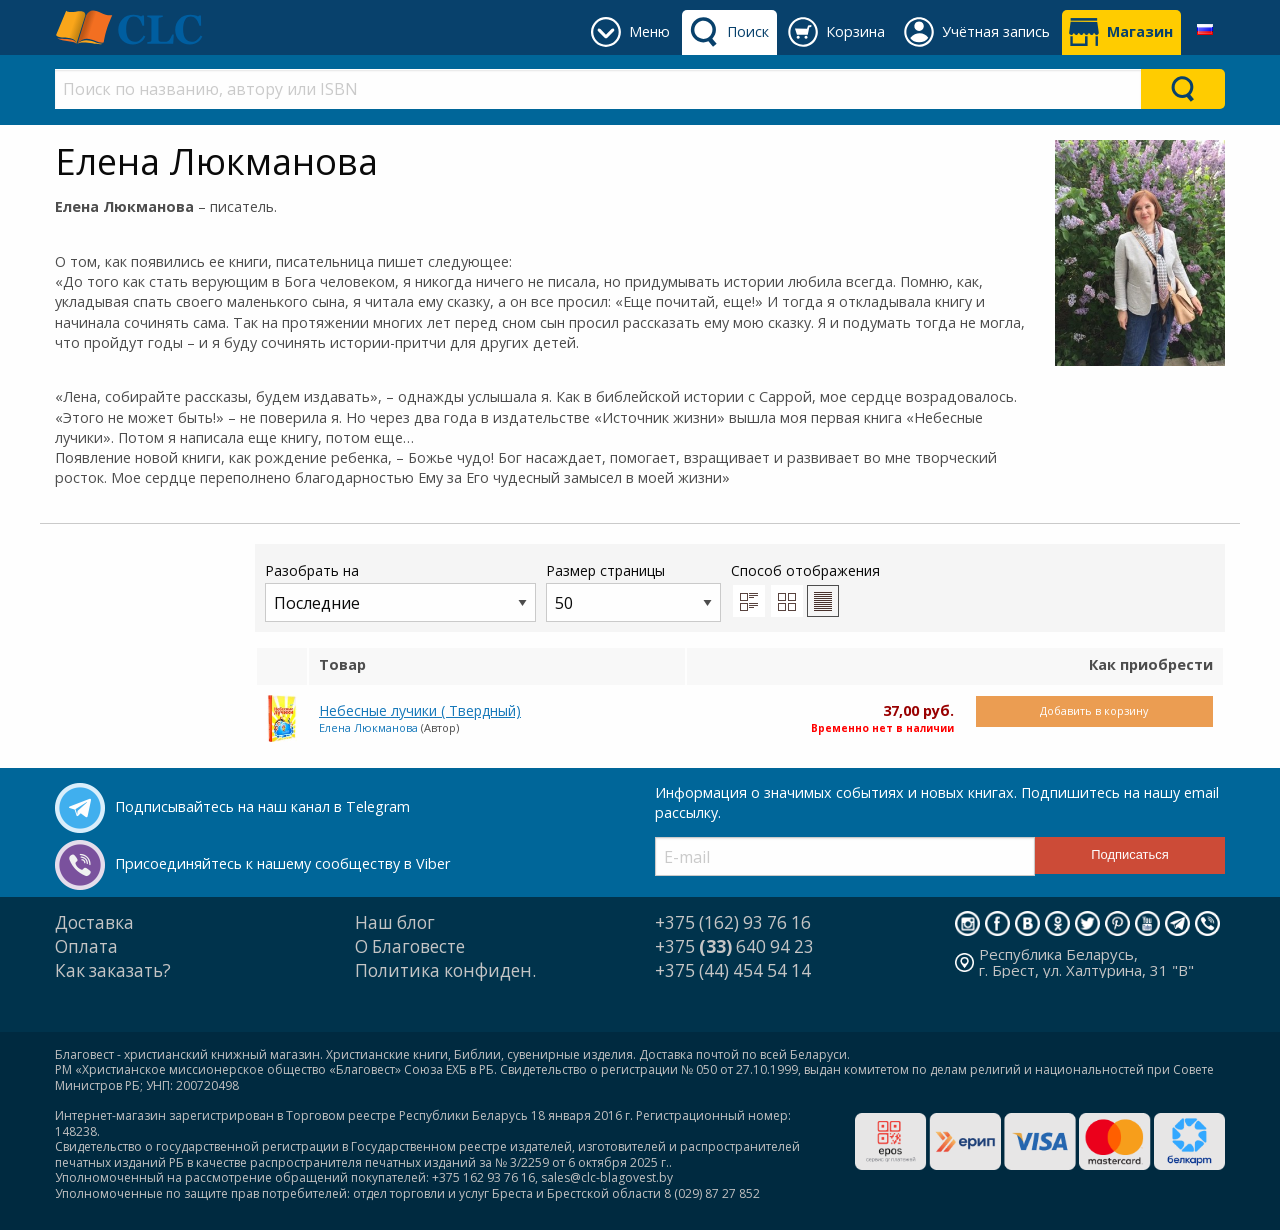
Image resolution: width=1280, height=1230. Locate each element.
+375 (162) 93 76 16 (733, 922)
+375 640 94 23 (734, 946)
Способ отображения (805, 589)
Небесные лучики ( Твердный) (420, 710)
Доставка (94, 922)
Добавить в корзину (1094, 710)
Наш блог (395, 922)
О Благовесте (410, 946)
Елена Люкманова (368, 727)
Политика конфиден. (445, 970)
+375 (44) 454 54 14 (733, 970)
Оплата (86, 946)
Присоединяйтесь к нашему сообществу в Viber (282, 863)
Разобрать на (400, 591)
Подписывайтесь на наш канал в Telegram (262, 806)
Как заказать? (113, 970)
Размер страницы (633, 591)
